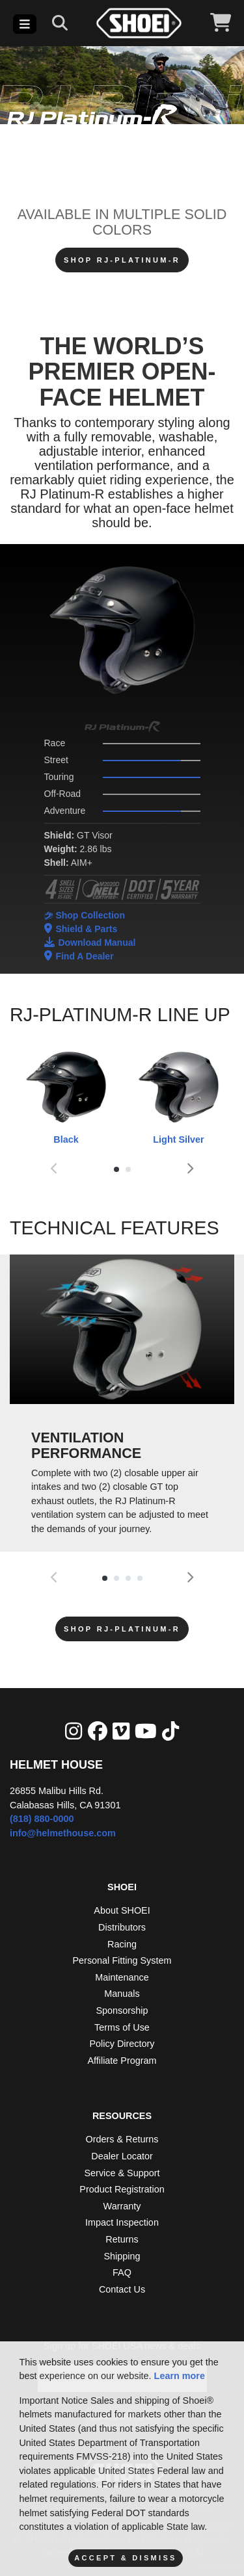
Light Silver (178, 1096)
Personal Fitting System (122, 1960)
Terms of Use (122, 2027)
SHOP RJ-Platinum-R (122, 260)
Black (66, 1096)
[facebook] (97, 1731)
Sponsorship (122, 2010)
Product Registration (121, 2189)
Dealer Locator (121, 2156)
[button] (116, 1169)
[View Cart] (220, 23)
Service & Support (122, 2173)
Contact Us (122, 2289)
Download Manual (90, 942)
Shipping (121, 2256)
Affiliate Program (121, 2060)
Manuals (121, 1993)
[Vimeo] (121, 1731)
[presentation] (54, 1169)
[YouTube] (146, 1731)
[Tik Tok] (170, 1731)
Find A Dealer (79, 955)
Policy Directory (122, 2043)
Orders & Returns (122, 2139)
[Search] (60, 23)
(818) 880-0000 (42, 1819)
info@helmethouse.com (63, 1833)
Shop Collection (84, 915)
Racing (122, 1944)
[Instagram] (73, 1731)
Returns (121, 2239)
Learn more (179, 2376)
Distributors (122, 1927)
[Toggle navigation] (24, 24)
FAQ (122, 2272)
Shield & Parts (81, 928)
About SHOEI (122, 1910)
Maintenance (121, 1977)
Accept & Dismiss (125, 2558)
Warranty (122, 2206)
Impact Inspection (122, 2222)
